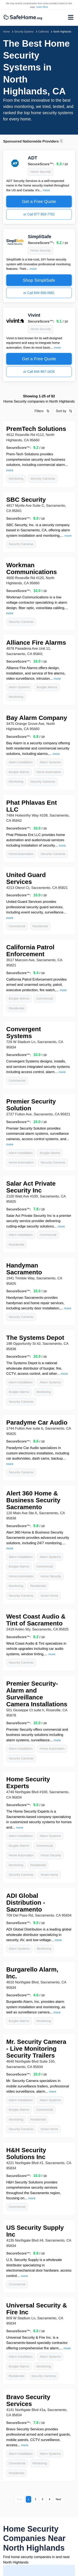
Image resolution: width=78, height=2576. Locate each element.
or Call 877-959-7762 (38, 214)
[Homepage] (6, 31)
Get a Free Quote (39, 201)
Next (58, 2499)
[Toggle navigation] (71, 17)
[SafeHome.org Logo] (22, 17)
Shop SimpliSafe (39, 280)
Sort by (61, 411)
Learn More (42, 7)
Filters (39, 411)
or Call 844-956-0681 (38, 293)
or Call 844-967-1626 (38, 371)
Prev (19, 2499)
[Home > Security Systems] (24, 31)
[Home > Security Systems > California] (43, 31)
